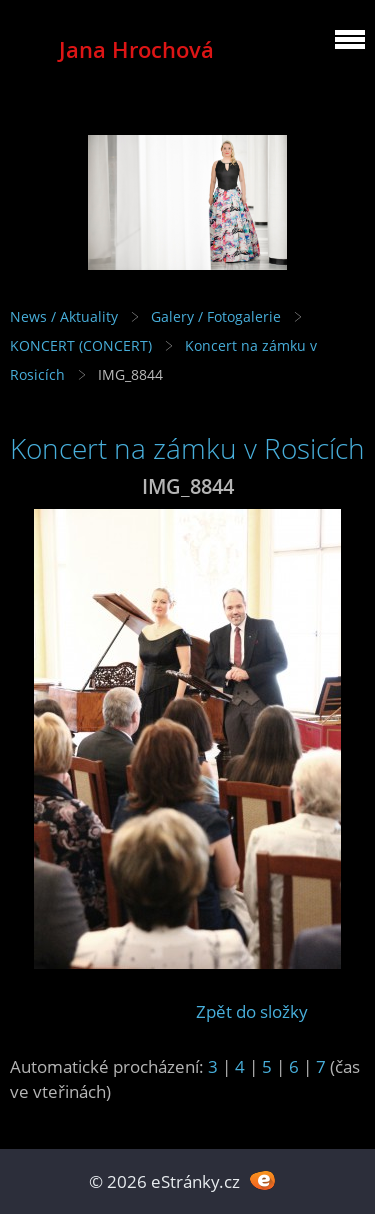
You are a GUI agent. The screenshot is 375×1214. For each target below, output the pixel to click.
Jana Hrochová (136, 49)
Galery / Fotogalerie (216, 316)
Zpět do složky (252, 1011)
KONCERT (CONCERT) (81, 345)
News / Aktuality (64, 316)
